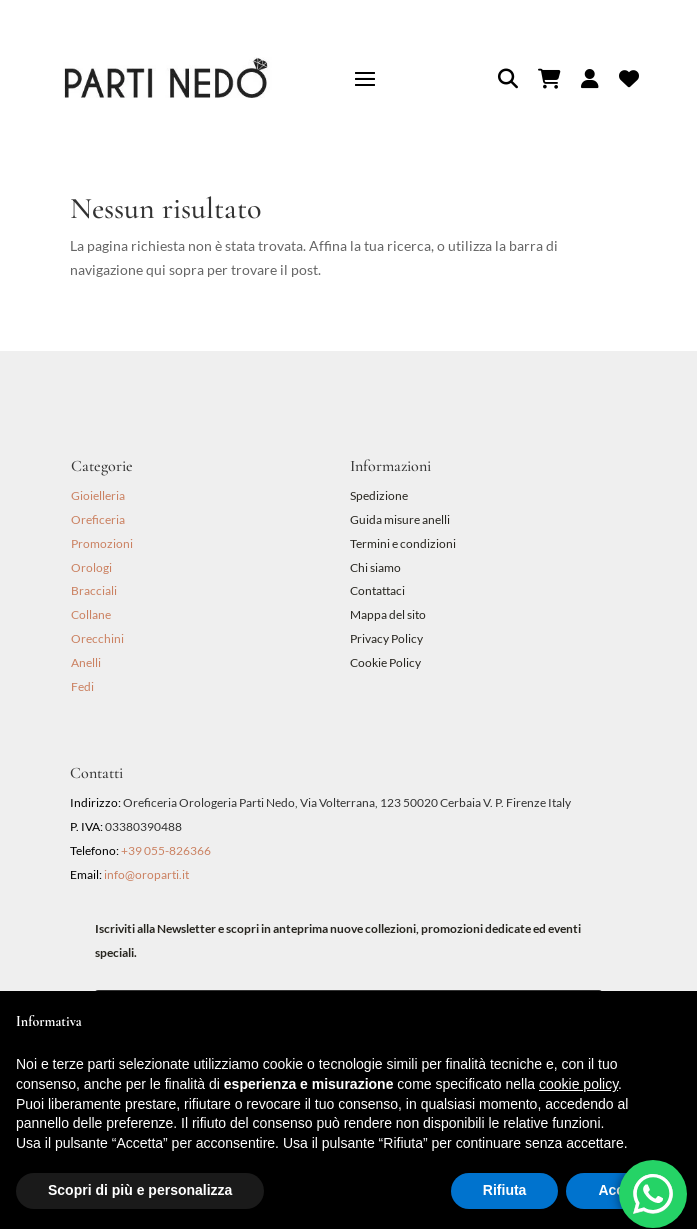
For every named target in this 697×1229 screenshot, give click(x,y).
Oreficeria (98, 519)
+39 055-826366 (166, 850)
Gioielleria (98, 495)
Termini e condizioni (404, 543)
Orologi (91, 567)
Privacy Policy (386, 638)
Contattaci (377, 590)
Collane (91, 614)
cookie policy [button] (578, 1084)
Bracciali (94, 590)
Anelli (86, 662)
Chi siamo (375, 567)
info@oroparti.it (146, 874)
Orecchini (97, 638)
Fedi (82, 686)
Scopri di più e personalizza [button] (140, 1190)
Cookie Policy (385, 662)
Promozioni (102, 543)
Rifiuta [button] (505, 1190)
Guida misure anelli (400, 519)
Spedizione (379, 495)
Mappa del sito (388, 614)
